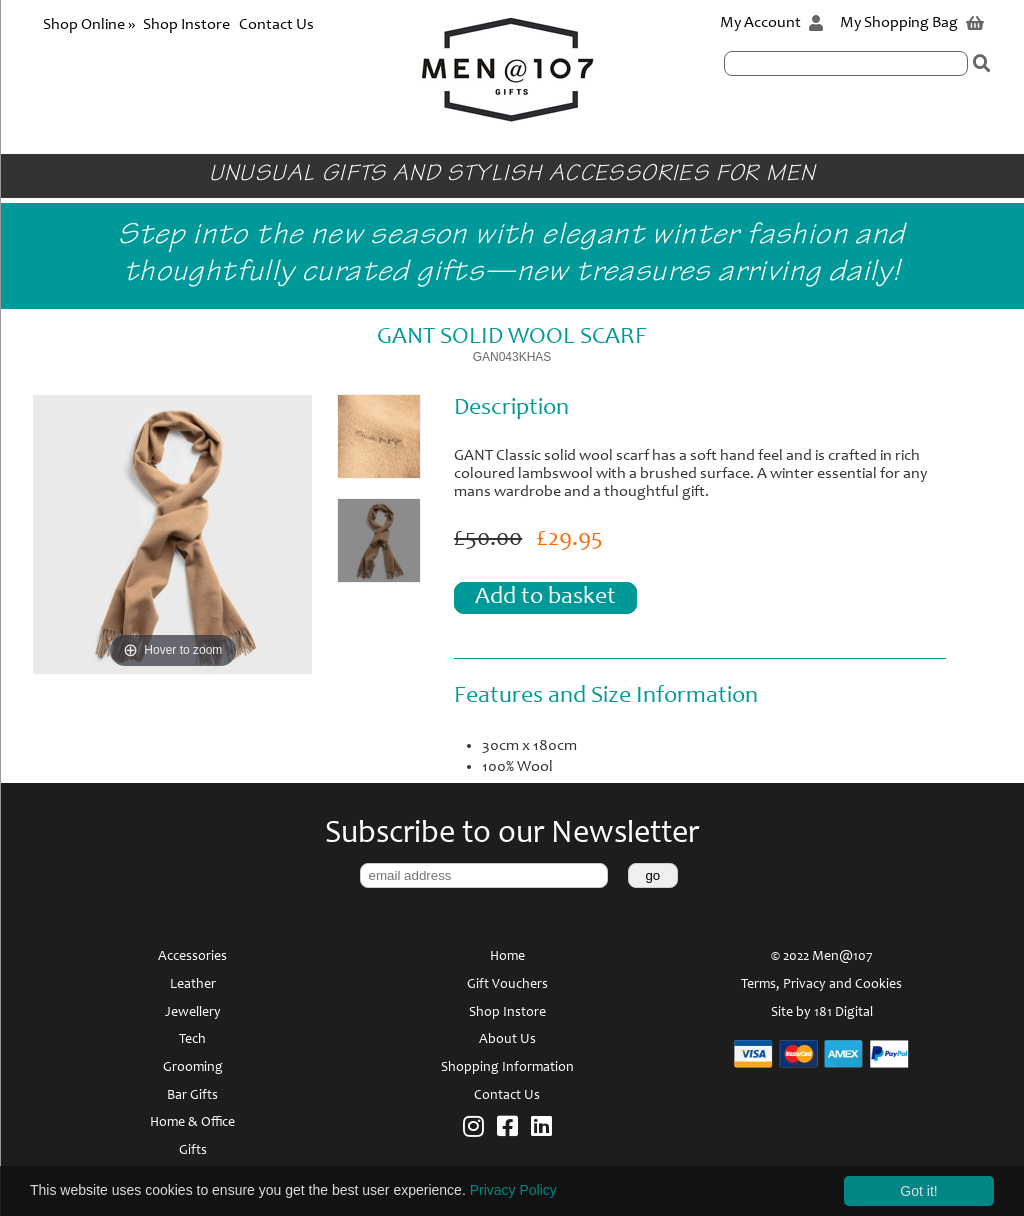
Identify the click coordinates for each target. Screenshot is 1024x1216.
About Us (507, 1040)
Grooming (193, 1068)
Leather (193, 985)
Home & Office (192, 1123)
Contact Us (276, 25)
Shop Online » (90, 25)
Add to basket (545, 598)
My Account (771, 23)
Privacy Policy (513, 1190)
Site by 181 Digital (822, 1013)
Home (507, 957)
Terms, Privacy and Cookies (821, 985)
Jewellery (193, 1013)
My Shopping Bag (912, 23)
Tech (192, 1040)
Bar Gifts (192, 1096)
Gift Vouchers (507, 985)
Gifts (193, 1151)
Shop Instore (186, 25)
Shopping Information (507, 1068)
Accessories (192, 957)
